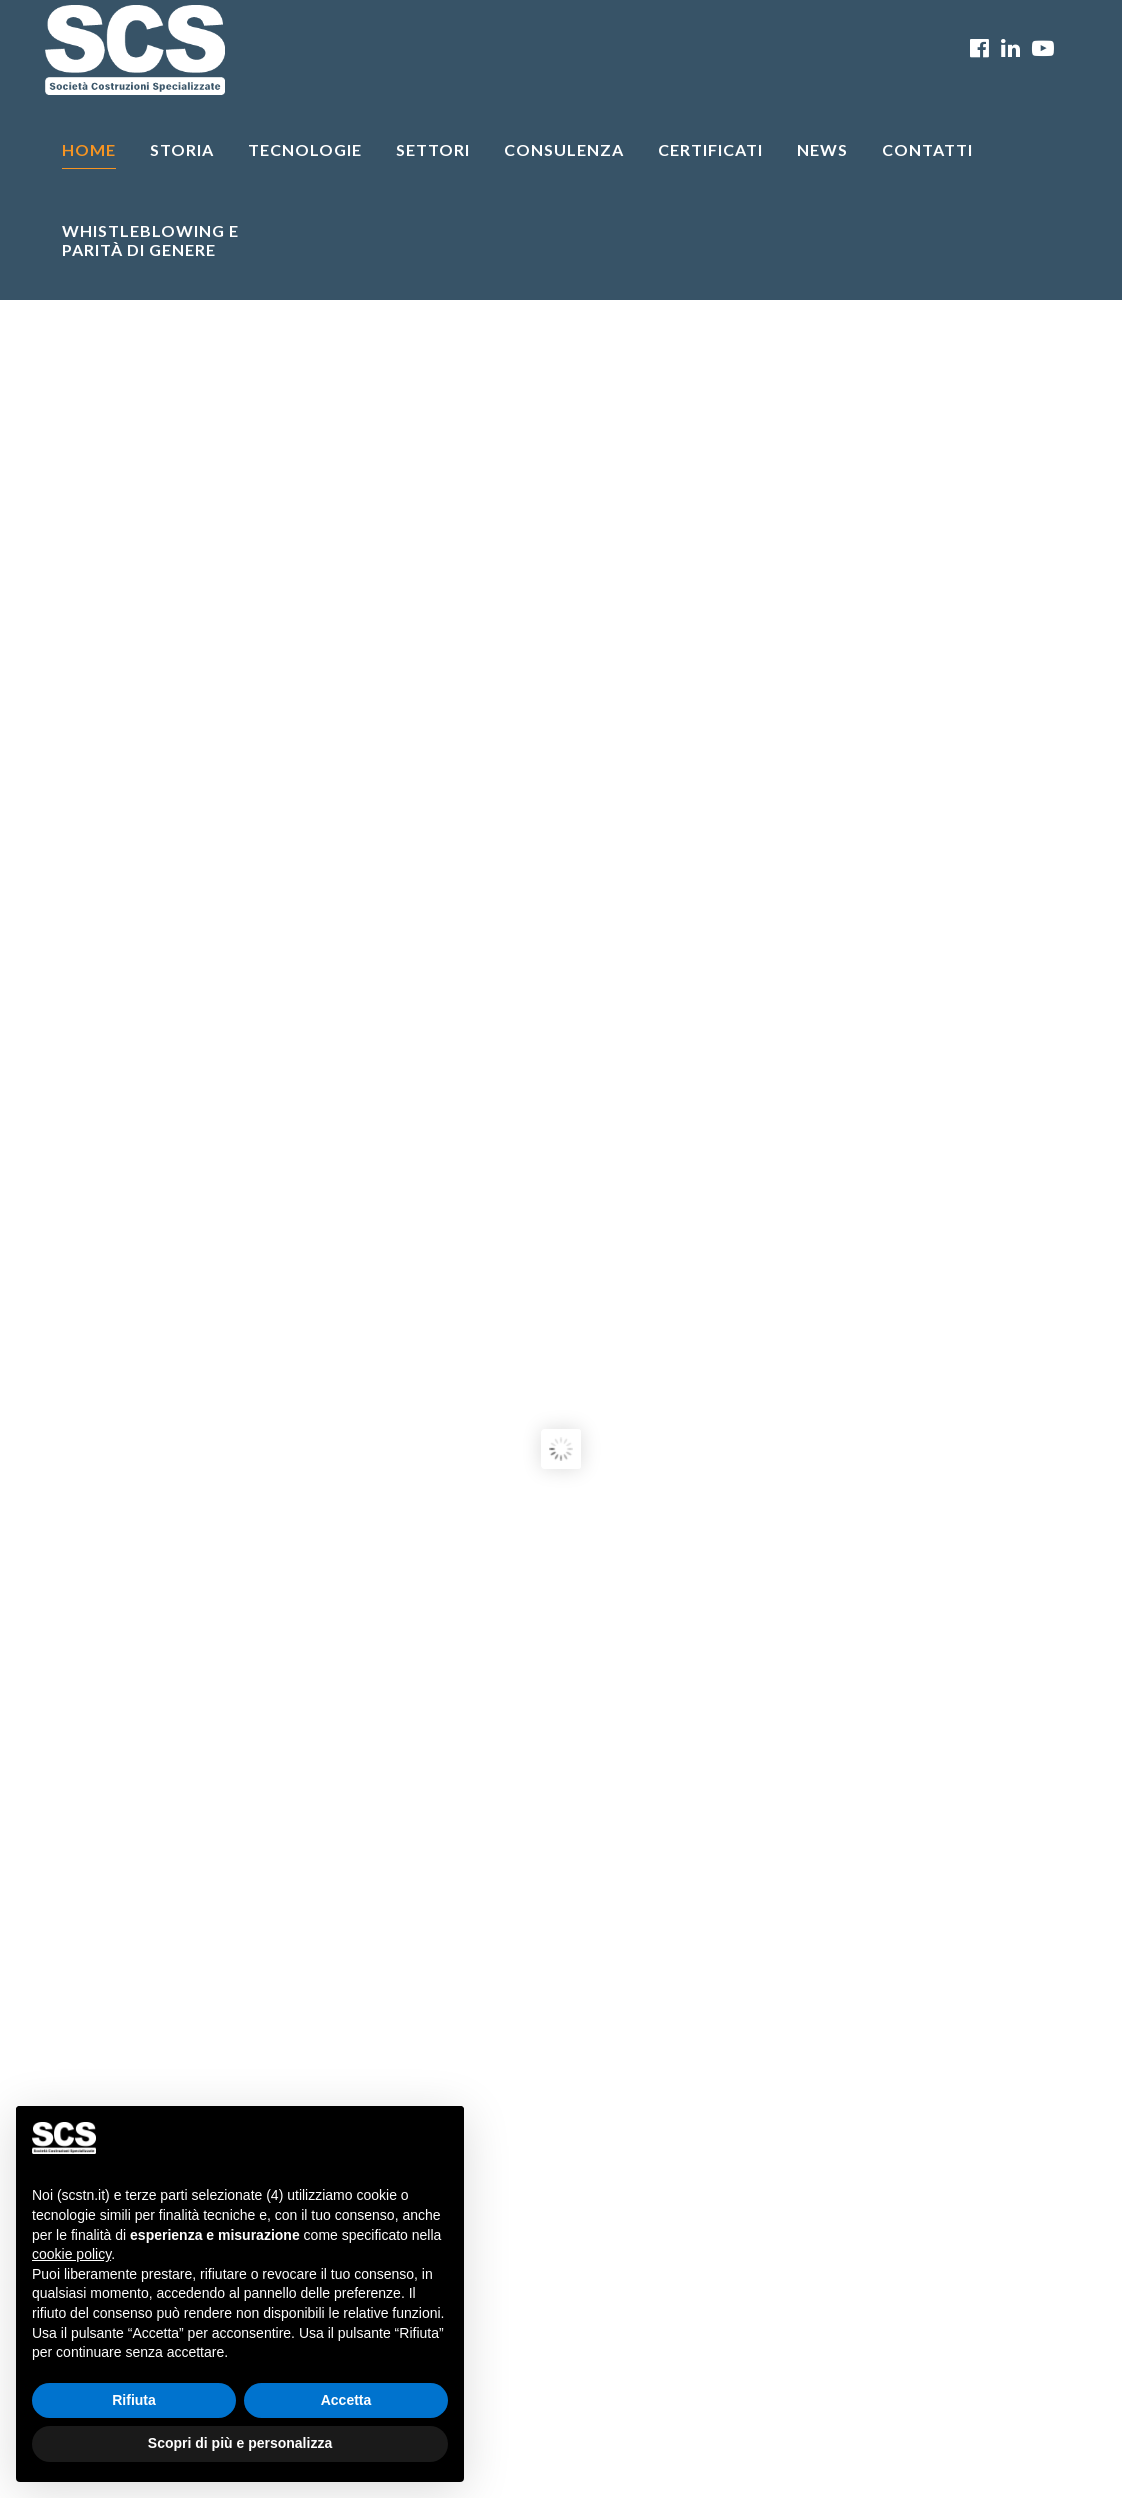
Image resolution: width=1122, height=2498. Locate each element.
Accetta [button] (346, 2400)
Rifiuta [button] (134, 2400)
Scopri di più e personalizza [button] (240, 2443)
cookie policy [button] (71, 2254)
